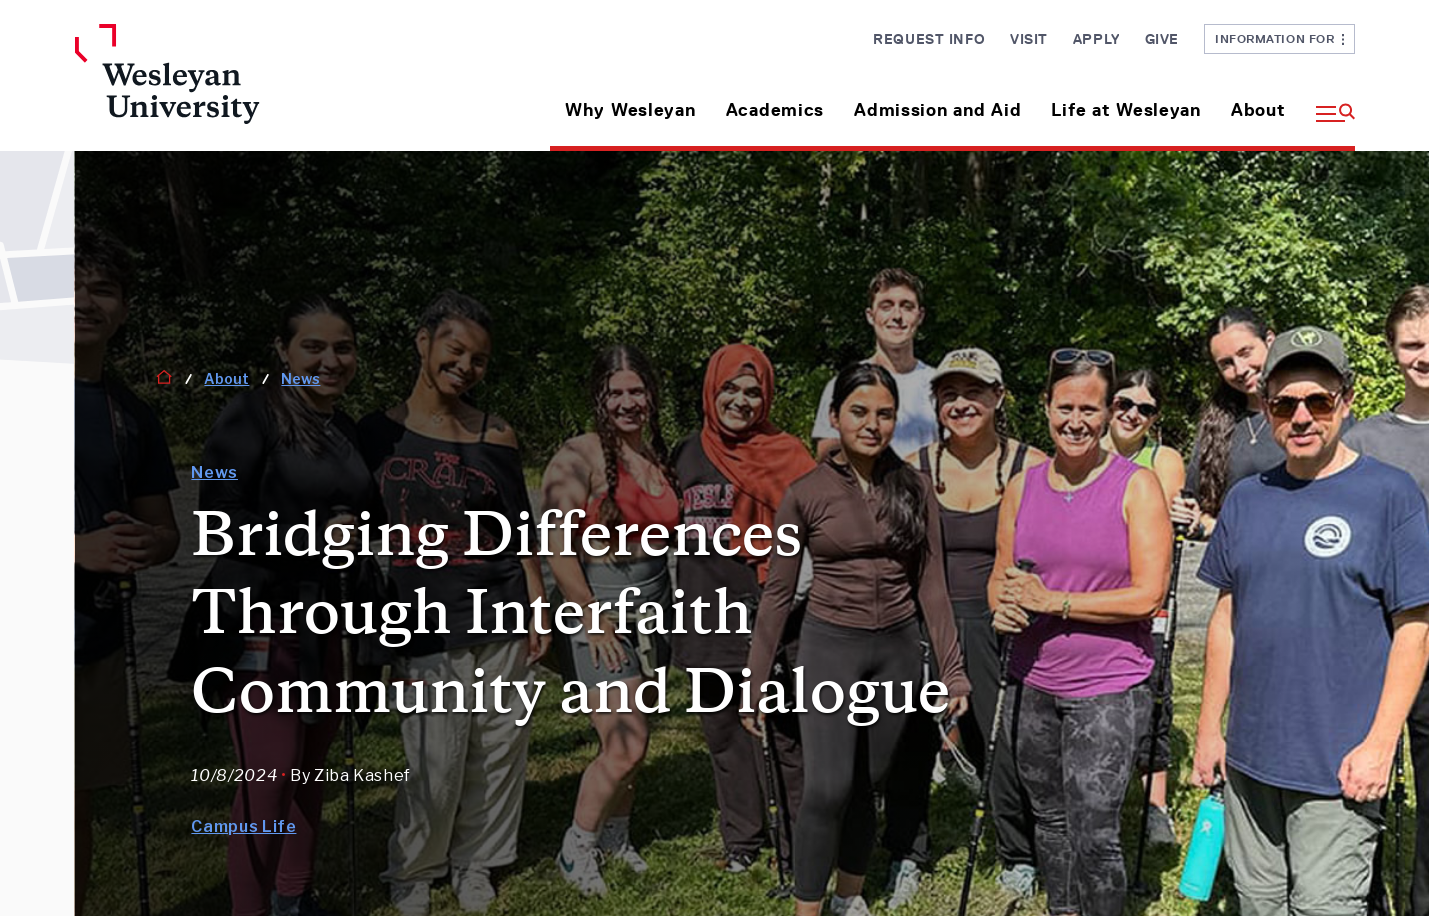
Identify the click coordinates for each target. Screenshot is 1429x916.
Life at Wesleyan (1126, 110)
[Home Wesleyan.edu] (225, 87)
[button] (1328, 102)
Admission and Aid (937, 110)
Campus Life (243, 826)
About (1258, 110)
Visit (1029, 39)
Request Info (929, 39)
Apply (1096, 39)
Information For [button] (1279, 38)
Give (1162, 39)
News (300, 378)
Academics (775, 110)
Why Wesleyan (630, 110)
